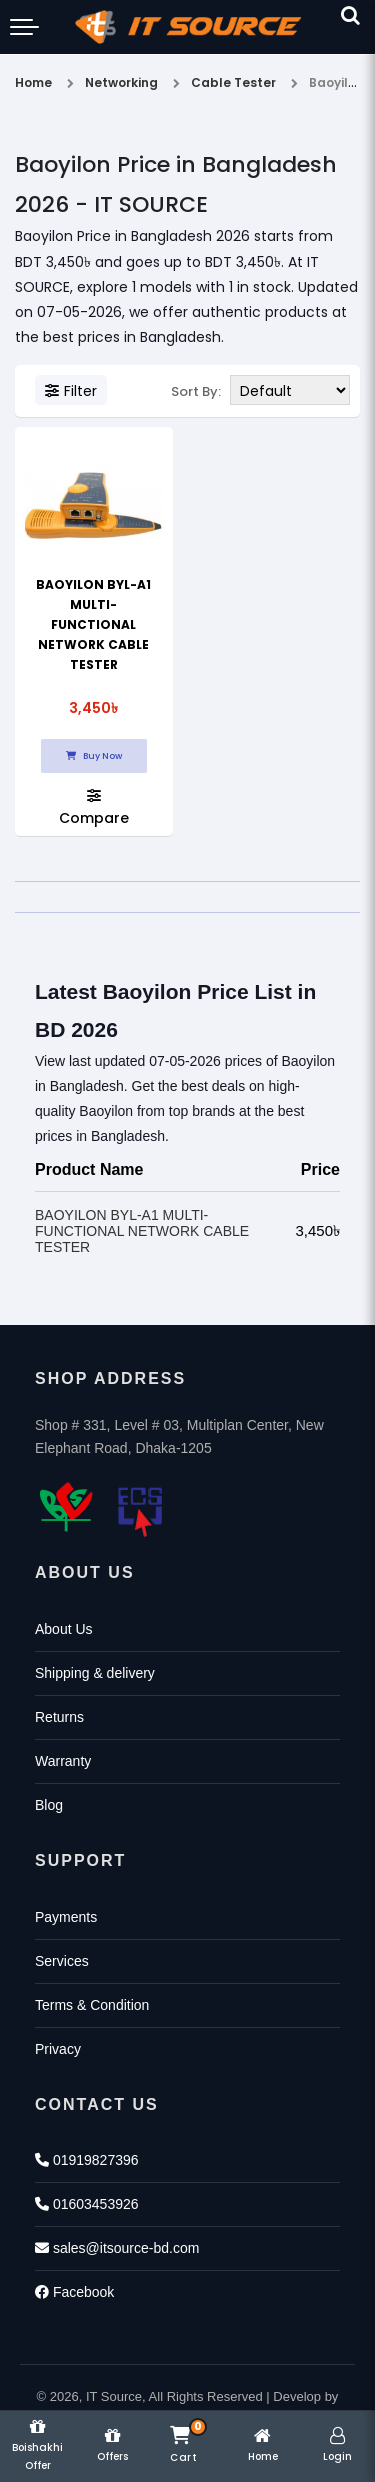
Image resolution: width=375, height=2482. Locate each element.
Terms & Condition (92, 2005)
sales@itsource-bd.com (117, 2248)
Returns (59, 1717)
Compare (94, 806)
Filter (71, 391)
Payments (66, 1917)
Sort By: (196, 391)
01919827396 (87, 2160)
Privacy (58, 2049)
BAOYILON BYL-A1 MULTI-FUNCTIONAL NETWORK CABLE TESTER (93, 624)
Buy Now (94, 756)
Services (62, 1961)
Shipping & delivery (95, 1673)
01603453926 (87, 2204)
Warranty (63, 1761)
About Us (64, 1629)
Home (33, 82)
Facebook (74, 2292)
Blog (49, 1805)
